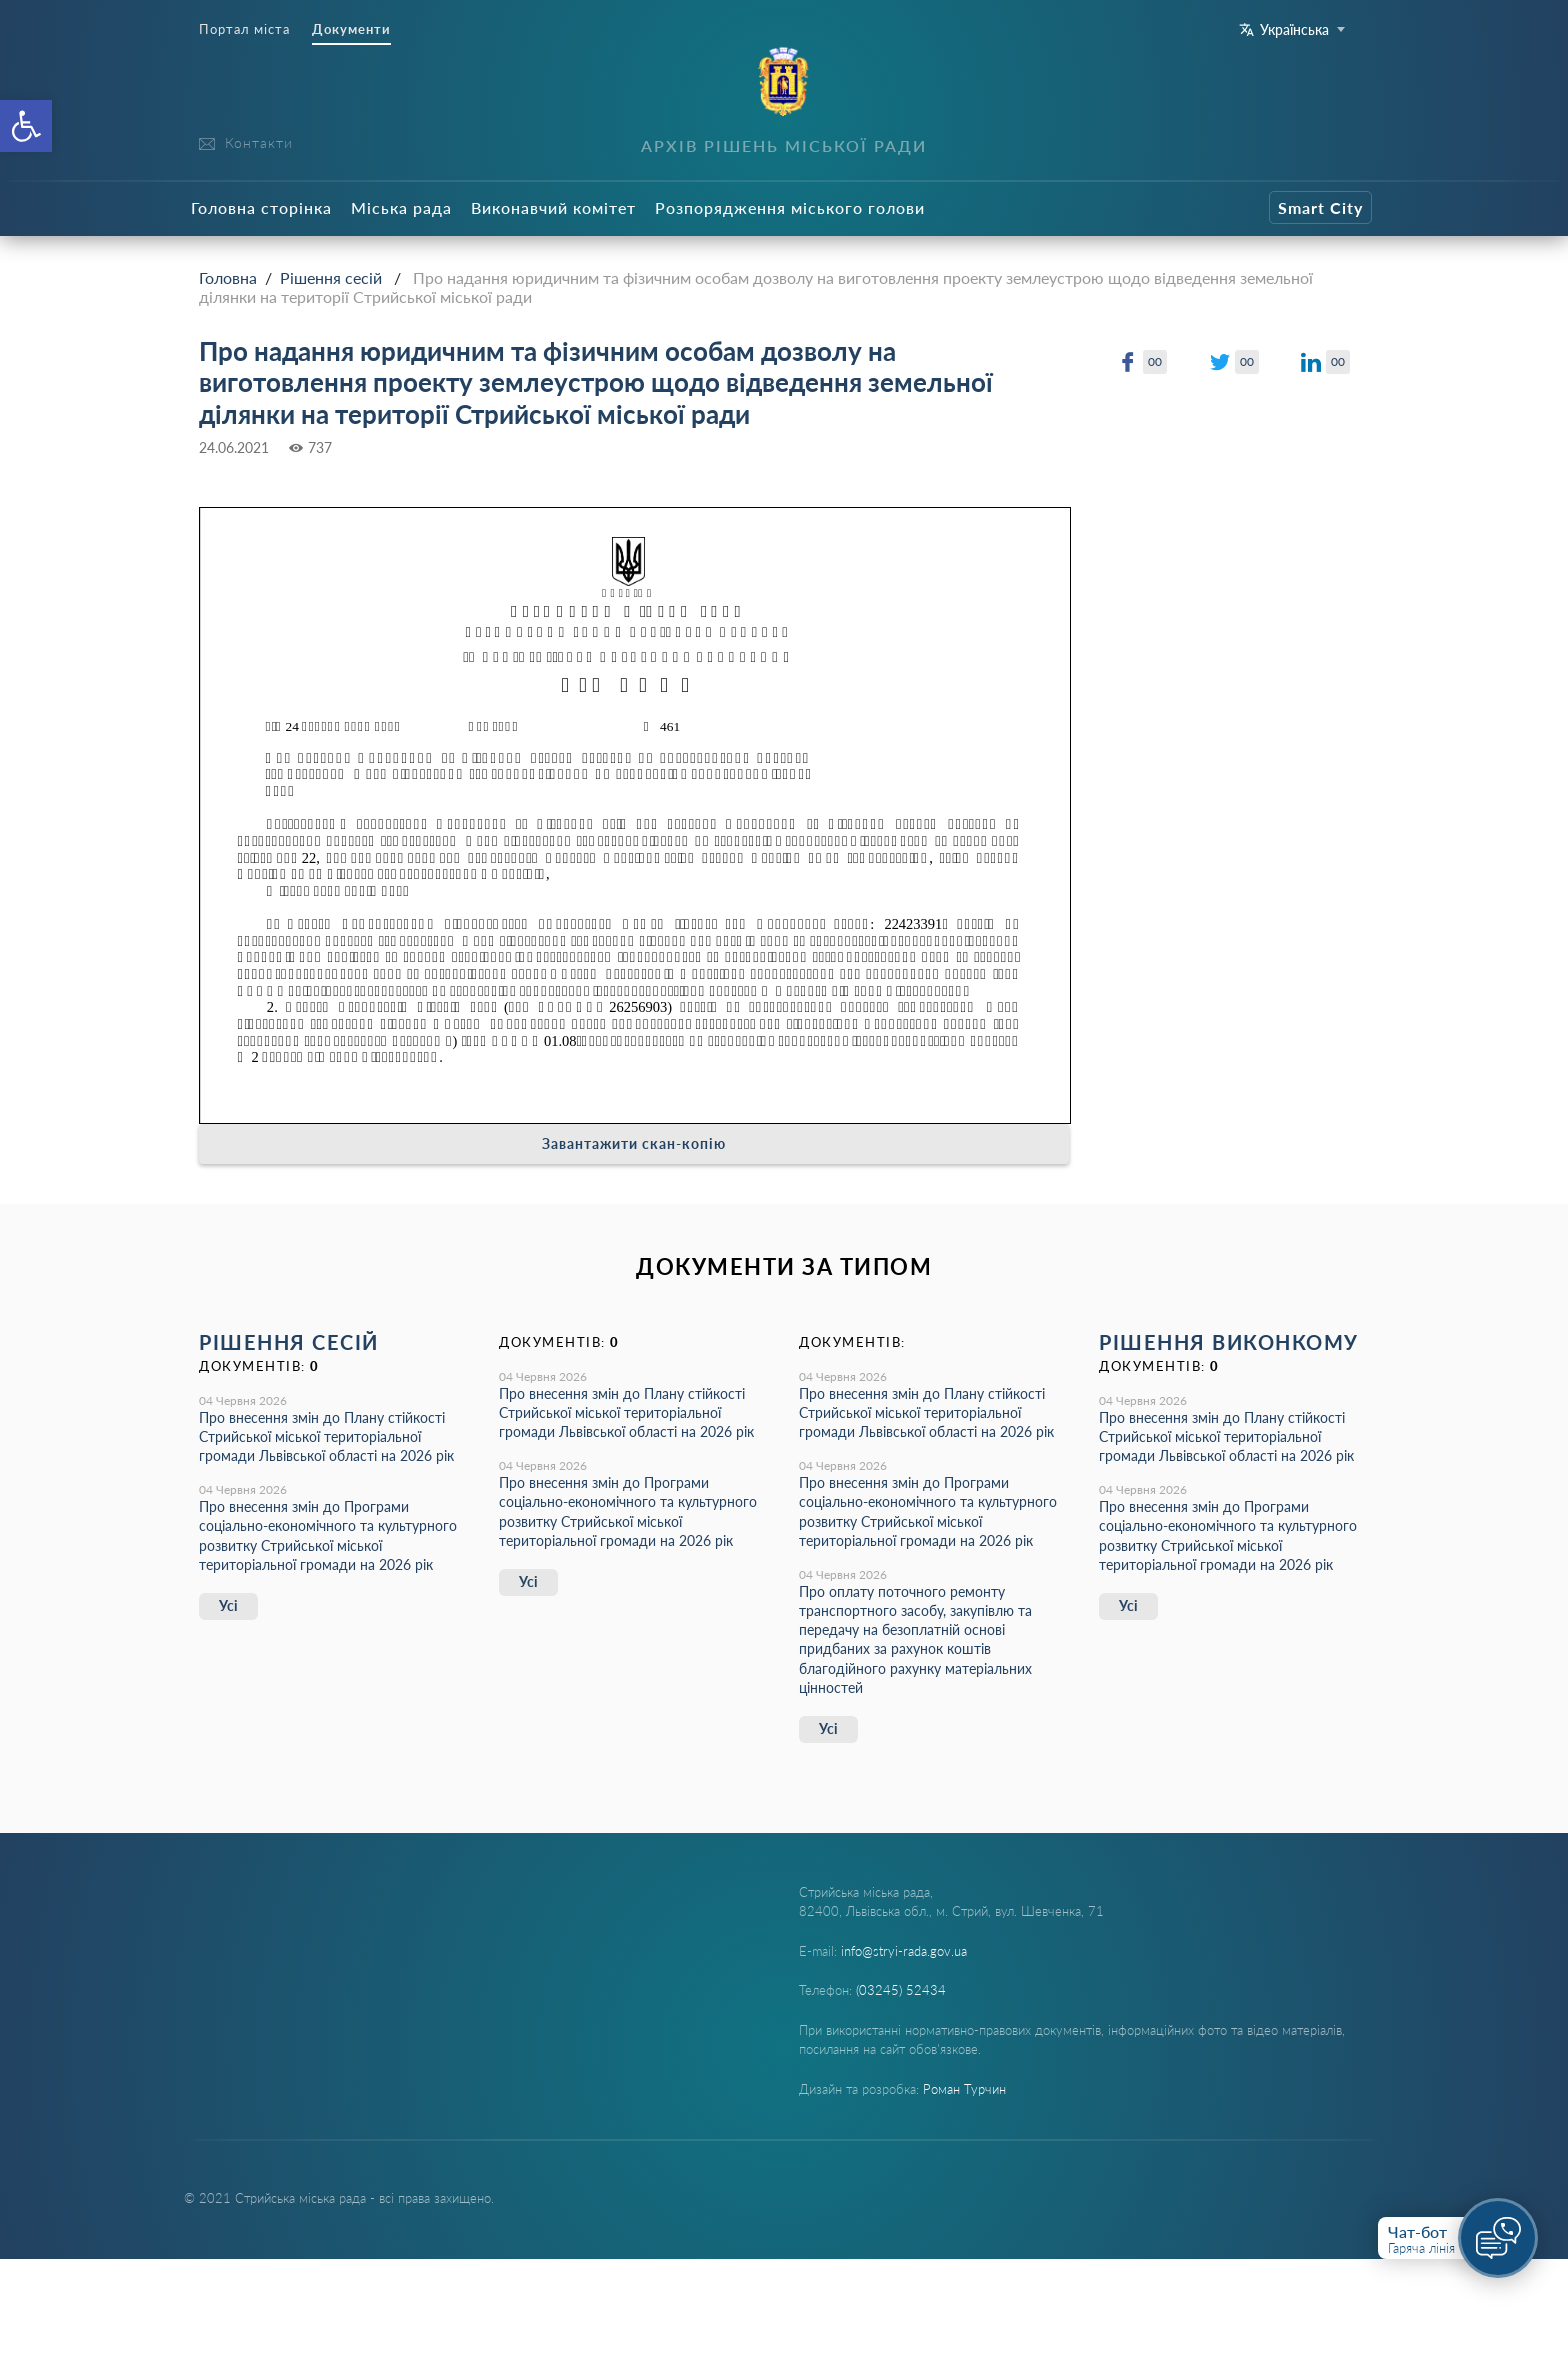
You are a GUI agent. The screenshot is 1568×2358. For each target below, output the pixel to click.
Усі (228, 1605)
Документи (351, 29)
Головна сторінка (261, 207)
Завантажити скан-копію (634, 1143)
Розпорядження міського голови (790, 207)
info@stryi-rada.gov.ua (904, 1951)
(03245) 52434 (901, 1990)
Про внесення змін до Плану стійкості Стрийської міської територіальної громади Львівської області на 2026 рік (326, 1436)
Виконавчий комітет (553, 207)
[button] (26, 126)
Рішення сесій (331, 277)
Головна (228, 277)
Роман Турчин (964, 2089)
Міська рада (401, 207)
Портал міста (244, 29)
